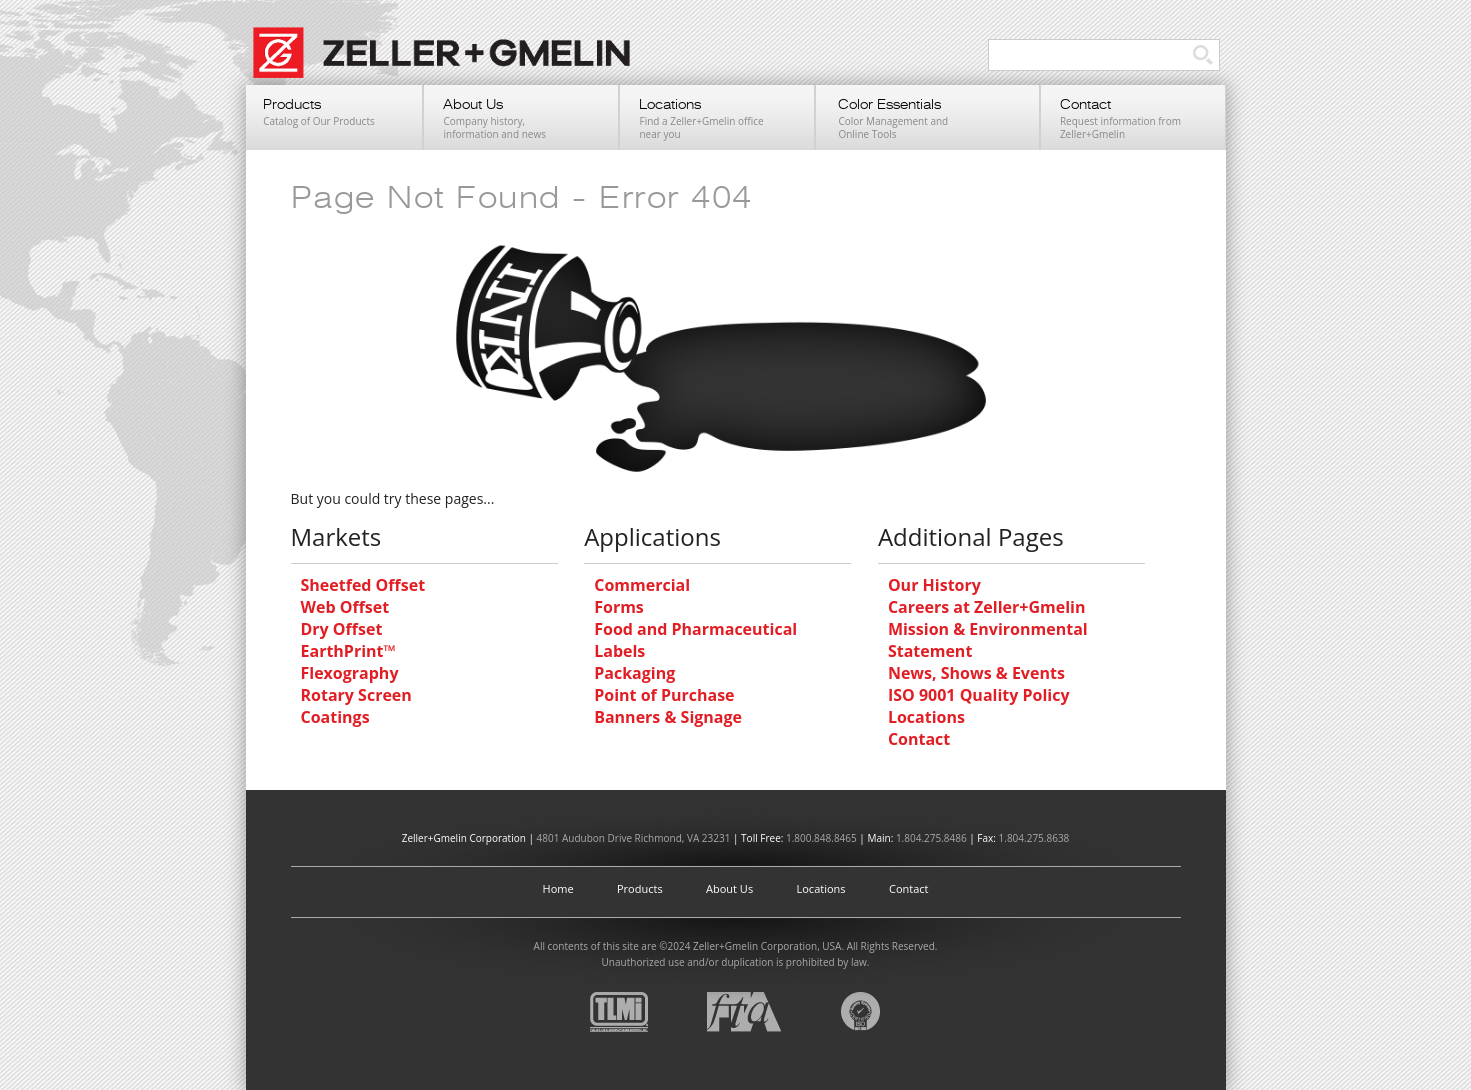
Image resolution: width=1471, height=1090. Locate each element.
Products (640, 888)
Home (558, 888)
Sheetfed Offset (363, 585)
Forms (619, 607)
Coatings (335, 717)
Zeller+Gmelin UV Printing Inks (451, 63)
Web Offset (345, 607)
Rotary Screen (356, 695)
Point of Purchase (664, 695)
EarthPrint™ (348, 651)
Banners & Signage (668, 717)
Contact (919, 739)
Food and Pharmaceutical (695, 629)
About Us (729, 888)
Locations (926, 717)
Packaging (634, 673)
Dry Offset (342, 629)
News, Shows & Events (976, 673)
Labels (619, 651)
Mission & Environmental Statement (988, 640)
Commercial (642, 585)
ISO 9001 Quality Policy (979, 695)
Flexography (350, 673)
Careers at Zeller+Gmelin (987, 607)
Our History (934, 585)
